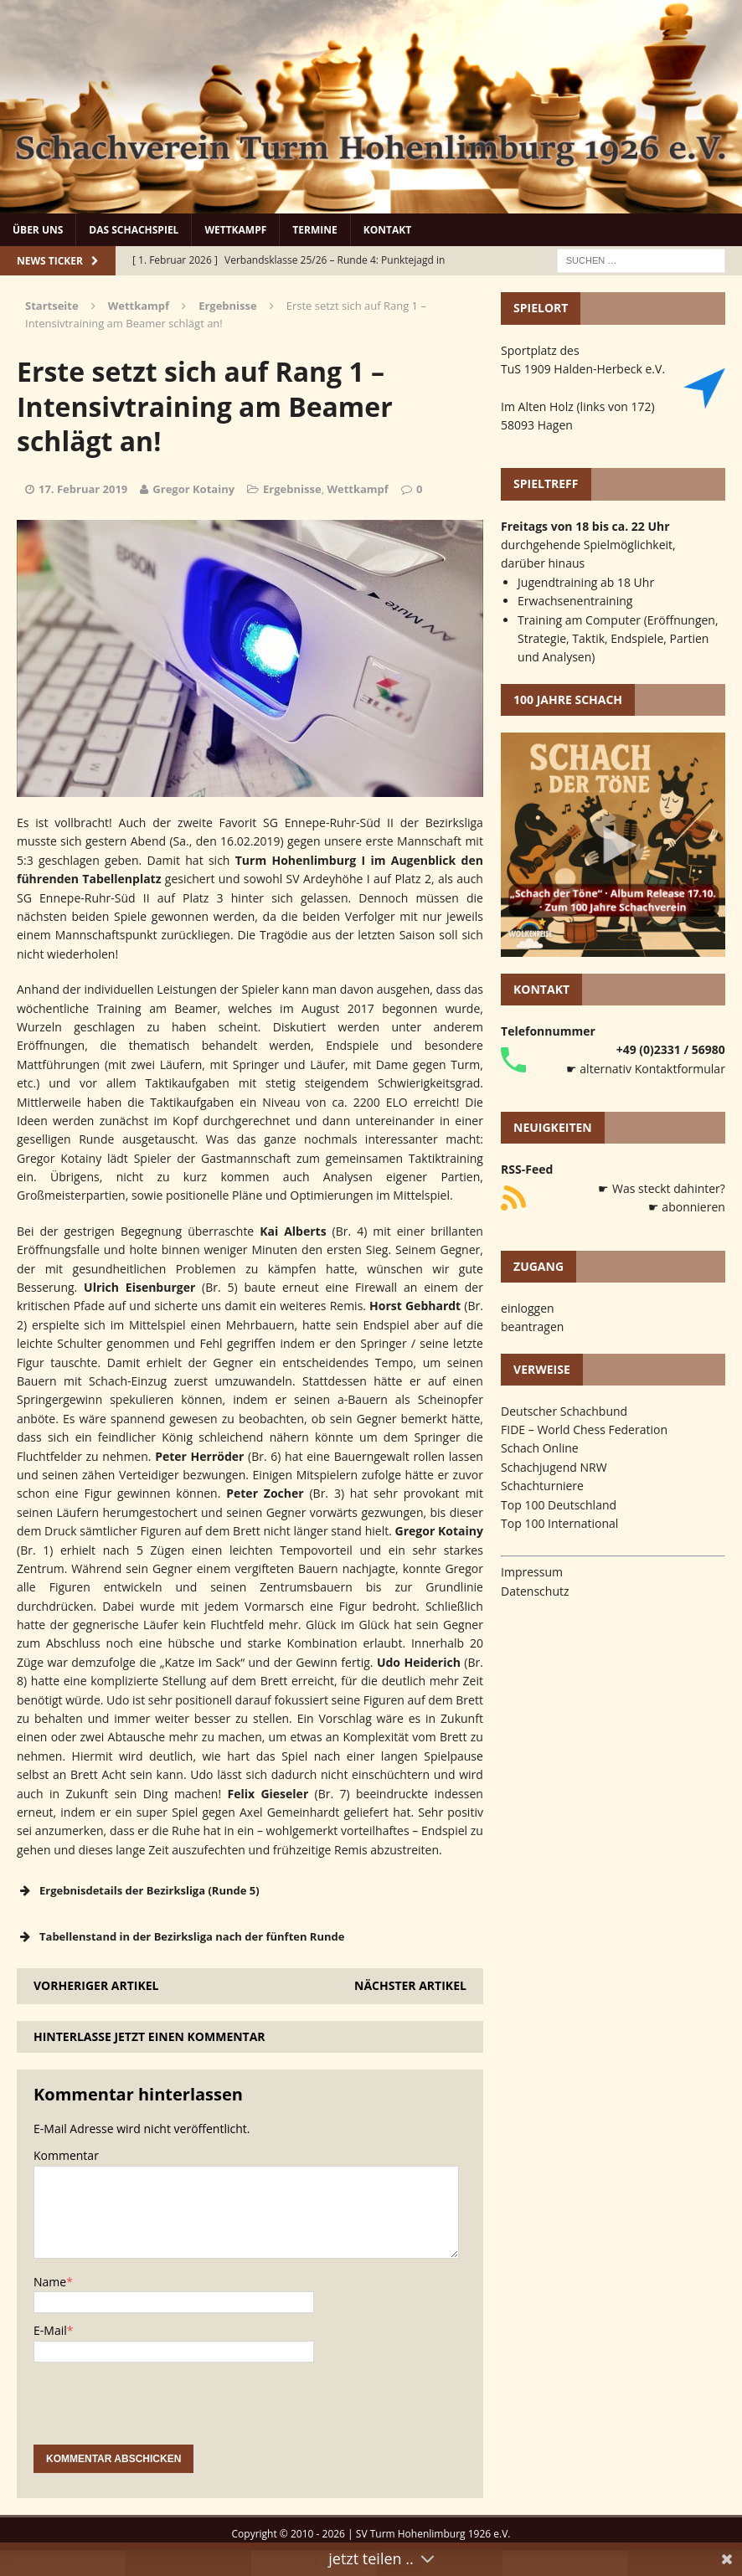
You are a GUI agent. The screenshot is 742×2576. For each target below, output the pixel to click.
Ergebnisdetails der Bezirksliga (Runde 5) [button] (138, 1890)
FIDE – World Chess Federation (584, 1429)
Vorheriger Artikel (95, 1985)
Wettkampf (235, 230)
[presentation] (160, 2412)
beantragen (532, 1326)
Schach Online (540, 1448)
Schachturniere (542, 1486)
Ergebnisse (292, 488)
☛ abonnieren (686, 1207)
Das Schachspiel (133, 230)
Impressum (532, 1572)
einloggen (527, 1308)
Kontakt (387, 230)
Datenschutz (535, 1591)
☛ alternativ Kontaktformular (645, 1069)
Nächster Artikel (410, 1985)
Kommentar (66, 2155)
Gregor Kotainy (193, 488)
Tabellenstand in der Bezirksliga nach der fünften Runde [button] (180, 1936)
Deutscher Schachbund (564, 1411)
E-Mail (50, 2330)
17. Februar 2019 (83, 488)
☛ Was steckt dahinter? (661, 1188)
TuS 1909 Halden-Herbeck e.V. (583, 369)
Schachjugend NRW (554, 1467)
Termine (314, 230)
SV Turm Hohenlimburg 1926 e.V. (433, 2534)
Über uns (38, 230)
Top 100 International (559, 1523)
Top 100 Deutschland (558, 1505)
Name (49, 2282)
